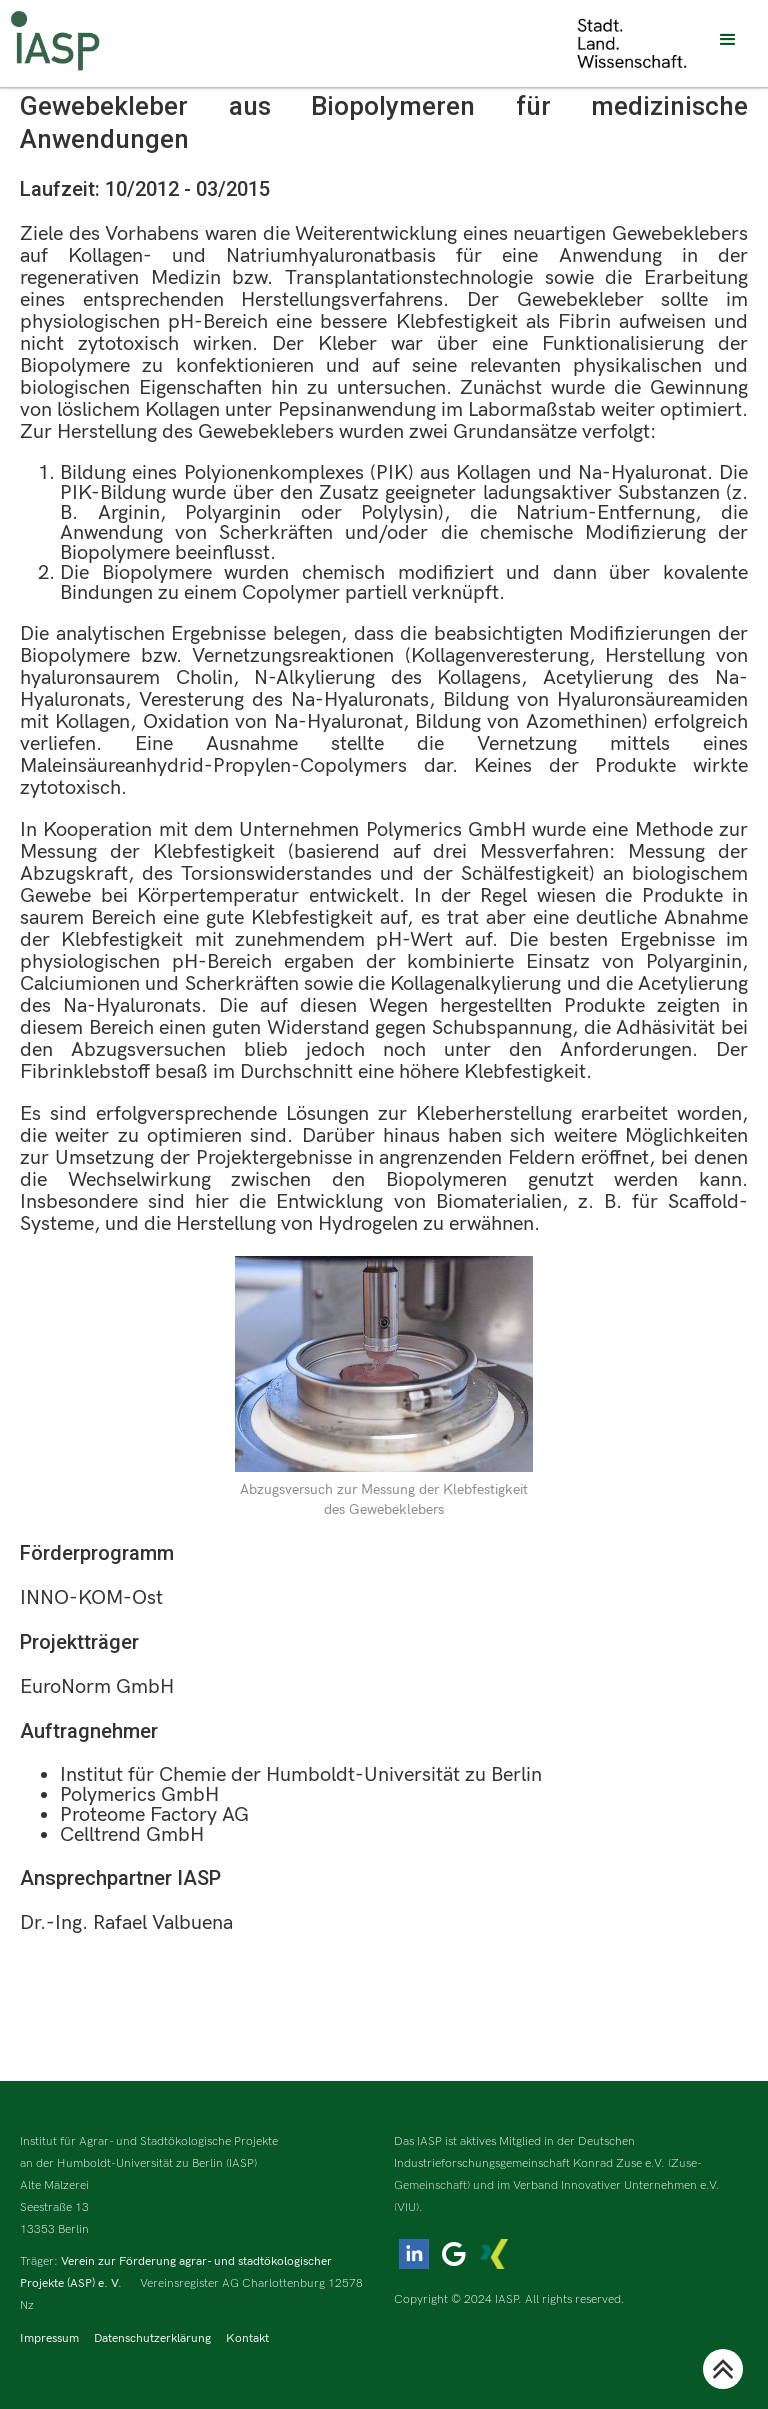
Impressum (49, 2338)
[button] (728, 40)
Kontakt (247, 2338)
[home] (55, 40)
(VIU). (408, 2207)
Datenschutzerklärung (152, 2338)
